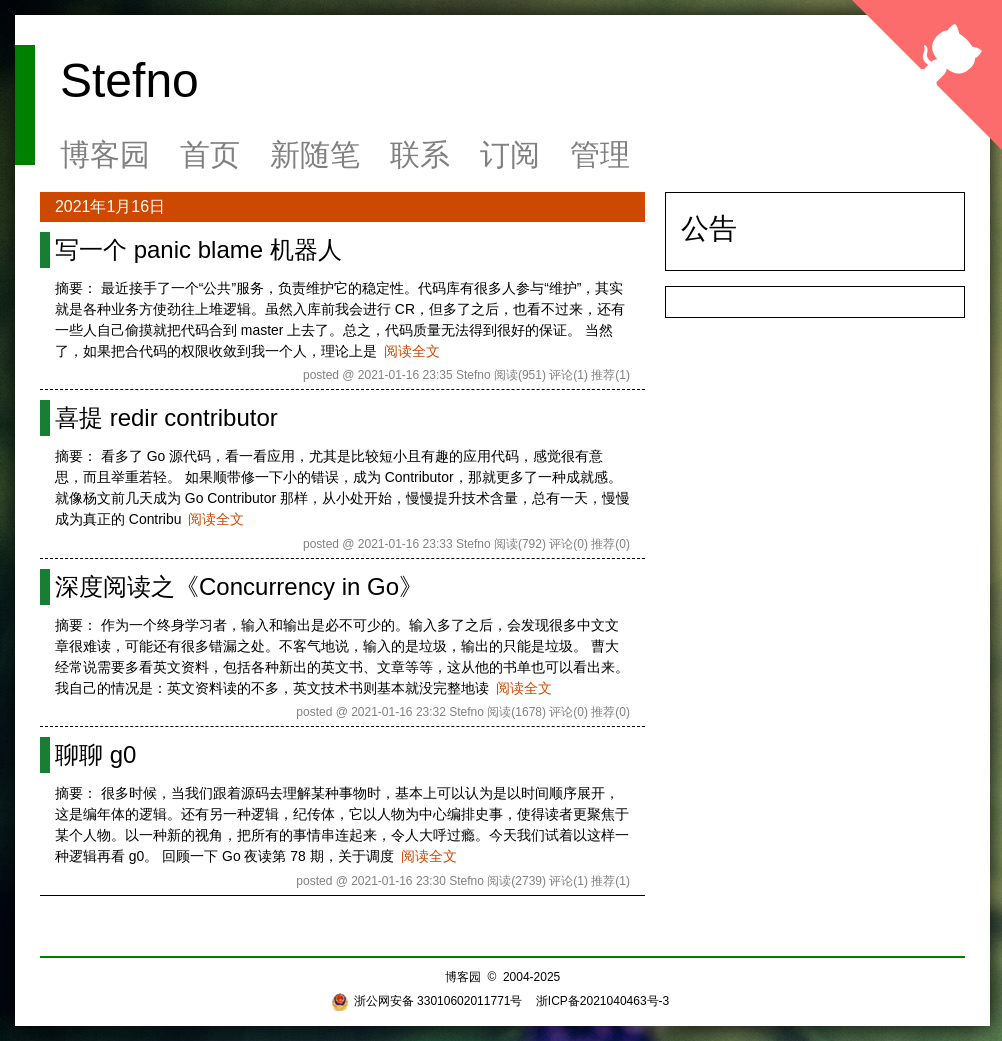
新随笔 (315, 154)
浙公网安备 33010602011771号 (427, 1001)
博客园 (105, 154)
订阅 (510, 154)
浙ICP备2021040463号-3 (602, 1001)
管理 (600, 154)
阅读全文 (412, 351)
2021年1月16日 (110, 206)
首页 (210, 154)
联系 (420, 154)
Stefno (129, 80)
